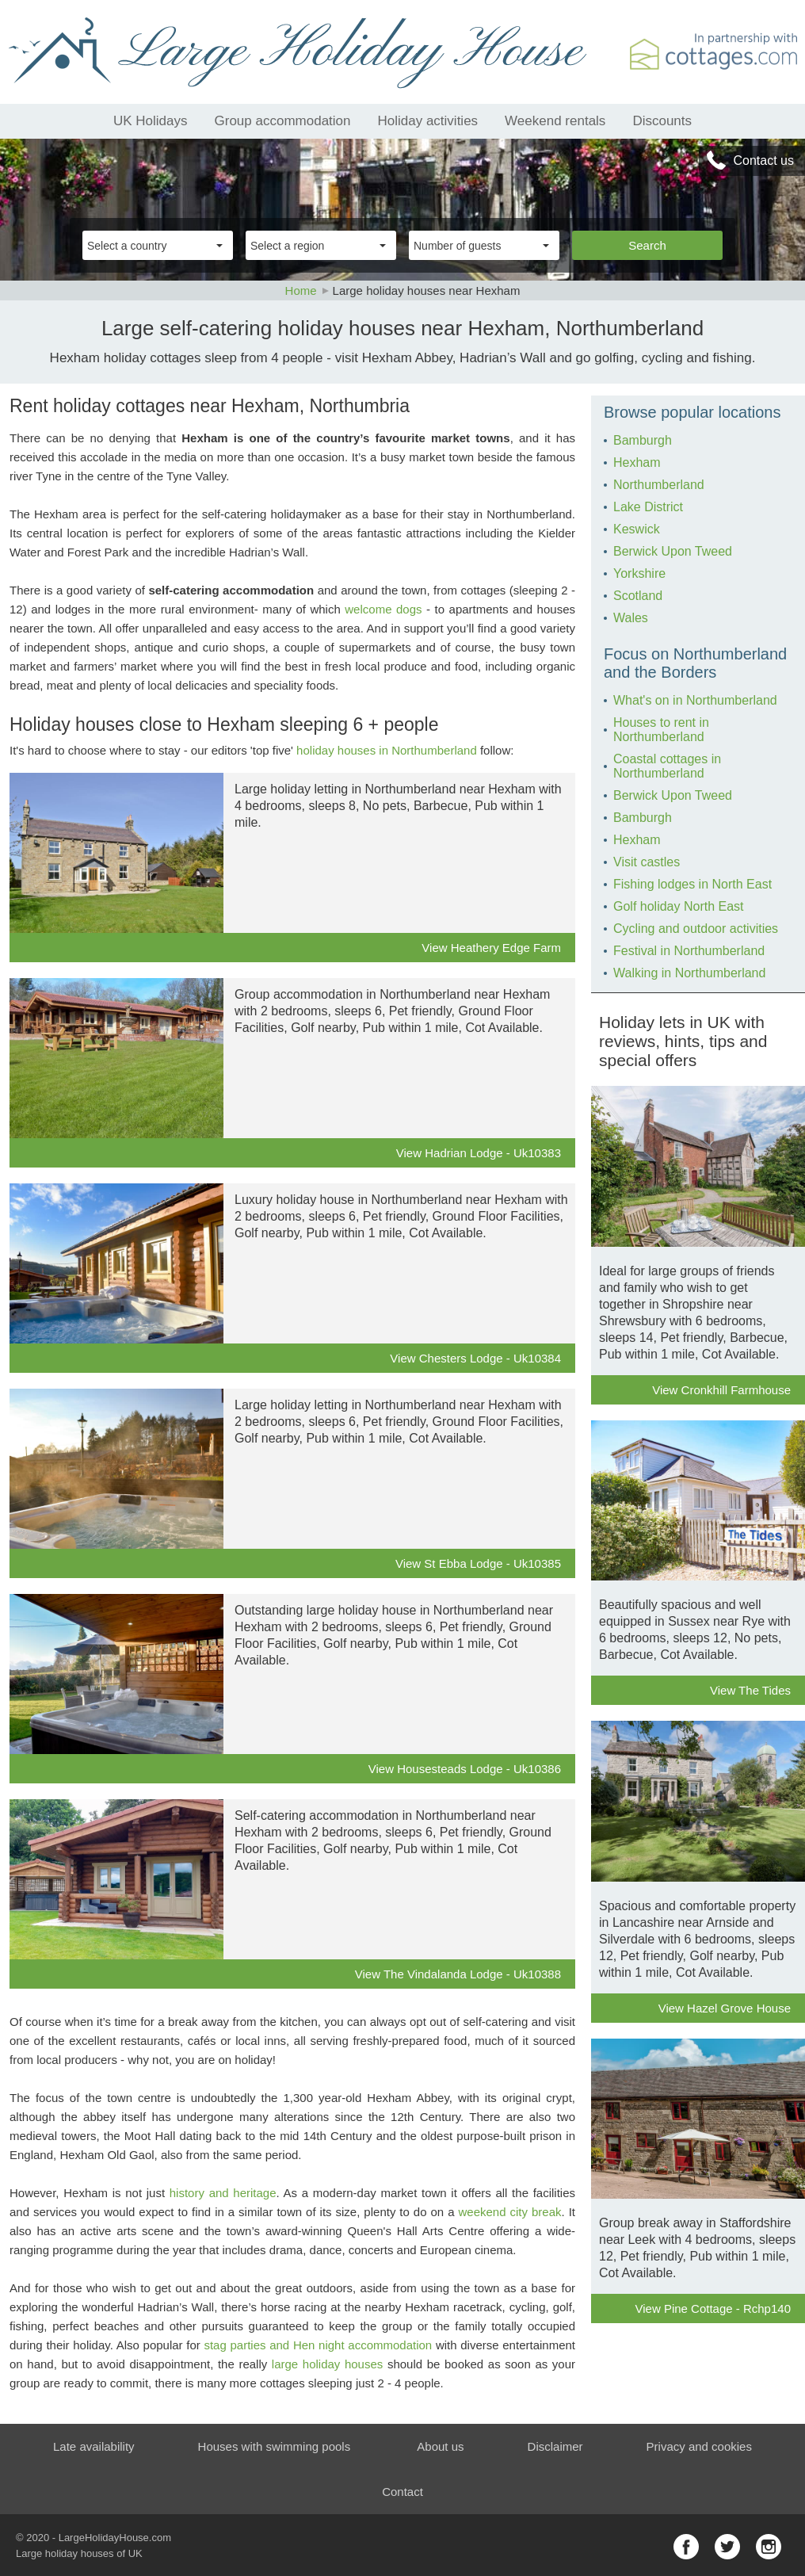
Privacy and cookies (699, 2446)
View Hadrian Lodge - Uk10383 (478, 1153)
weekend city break (510, 2212)
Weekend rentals (555, 120)
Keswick (636, 529)
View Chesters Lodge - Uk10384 (475, 1358)
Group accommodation (283, 120)
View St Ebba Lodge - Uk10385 (478, 1563)
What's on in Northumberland (695, 700)
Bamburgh (642, 440)
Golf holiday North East (678, 906)
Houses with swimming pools (274, 2446)
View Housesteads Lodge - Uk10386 (464, 1768)
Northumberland (658, 484)
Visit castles (646, 862)
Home (301, 290)
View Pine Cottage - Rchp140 (713, 2308)
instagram (768, 2546)
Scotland (637, 595)
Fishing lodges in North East (692, 884)
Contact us (764, 160)
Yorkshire (639, 573)
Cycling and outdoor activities (695, 928)
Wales (630, 618)
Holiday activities (428, 120)
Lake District (648, 507)
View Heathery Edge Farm (491, 947)
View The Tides (750, 1690)
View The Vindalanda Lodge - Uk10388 (458, 1974)
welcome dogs (383, 609)
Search (647, 245)
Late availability (94, 2446)
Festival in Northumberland (689, 950)
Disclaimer (555, 2446)
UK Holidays (150, 120)
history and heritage (223, 2193)
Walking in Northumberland (689, 973)
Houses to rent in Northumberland (661, 729)
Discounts (662, 120)
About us (440, 2446)
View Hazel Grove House (724, 2008)
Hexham (637, 462)
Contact (402, 2491)
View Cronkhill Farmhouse (721, 1390)
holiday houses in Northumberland (386, 750)
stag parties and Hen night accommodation (318, 2345)
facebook (686, 2546)
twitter (727, 2546)
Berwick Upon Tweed (672, 551)
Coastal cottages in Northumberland (667, 766)
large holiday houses (327, 2364)
